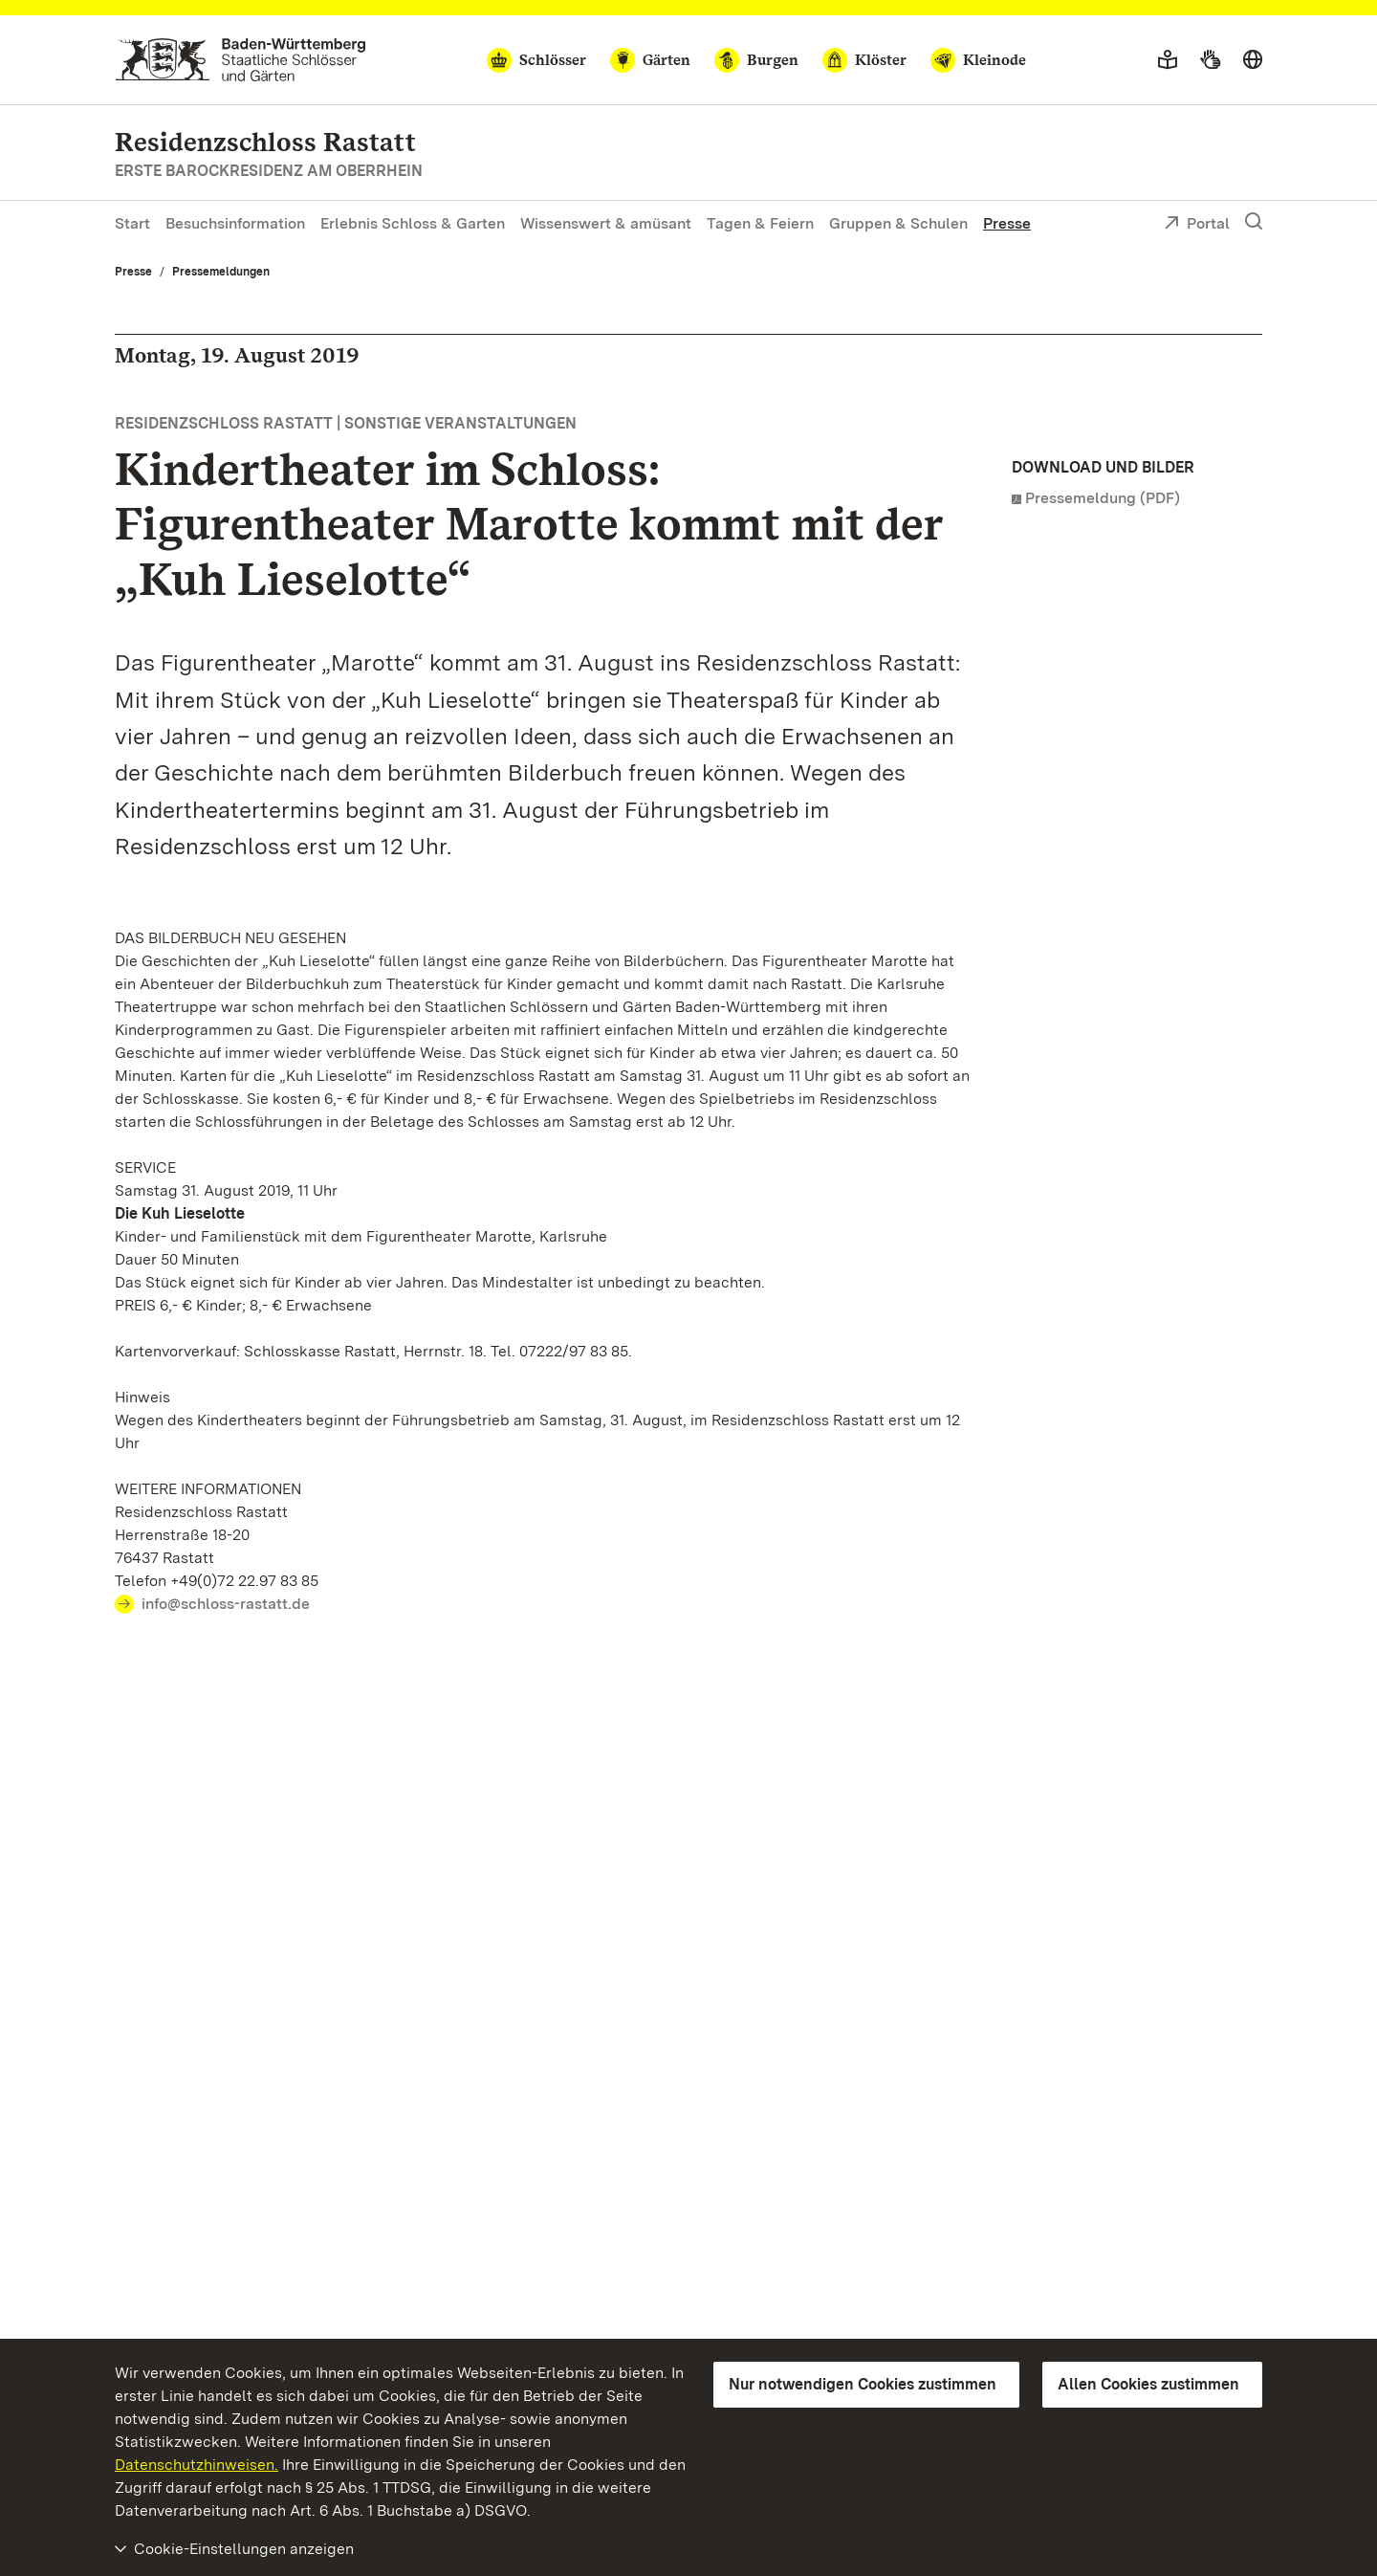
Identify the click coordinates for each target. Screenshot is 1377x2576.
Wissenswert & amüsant (605, 223)
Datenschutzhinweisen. (196, 2464)
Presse (1007, 223)
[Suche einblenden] (1253, 221)
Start (132, 223)
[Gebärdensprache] (1210, 60)
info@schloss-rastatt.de (226, 1604)
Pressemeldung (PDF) (1102, 498)
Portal (1197, 224)
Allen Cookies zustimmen (1148, 2384)
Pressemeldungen (221, 271)
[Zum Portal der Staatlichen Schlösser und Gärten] (240, 59)
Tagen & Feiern (760, 223)
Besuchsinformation (235, 223)
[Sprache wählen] (1252, 60)
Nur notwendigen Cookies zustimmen (862, 2384)
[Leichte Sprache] (1167, 60)
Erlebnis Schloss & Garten (412, 223)
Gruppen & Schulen (898, 223)
